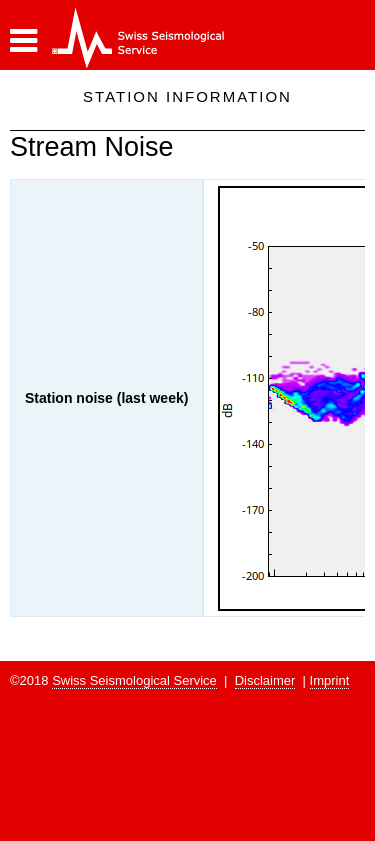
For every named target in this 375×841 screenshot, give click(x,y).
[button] (23, 41)
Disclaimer (265, 680)
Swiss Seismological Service (134, 680)
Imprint (330, 680)
